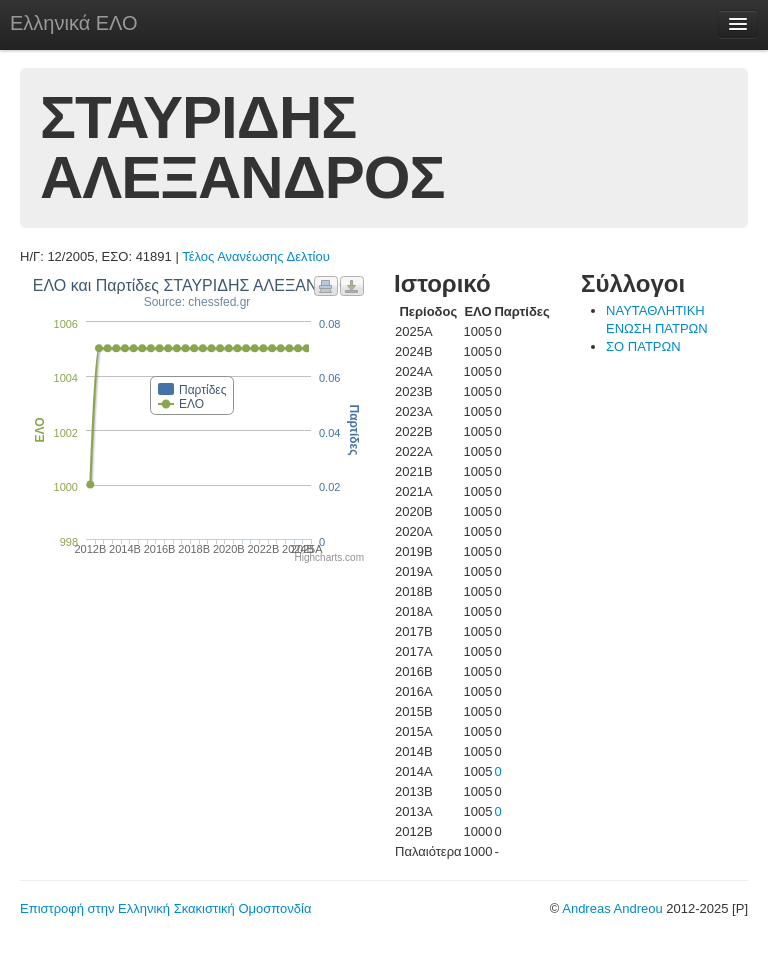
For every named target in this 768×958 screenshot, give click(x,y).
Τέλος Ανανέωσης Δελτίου (256, 256)
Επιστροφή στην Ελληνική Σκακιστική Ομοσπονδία (165, 908)
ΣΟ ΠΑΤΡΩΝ (643, 346)
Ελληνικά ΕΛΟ (74, 23)
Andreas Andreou (612, 908)
